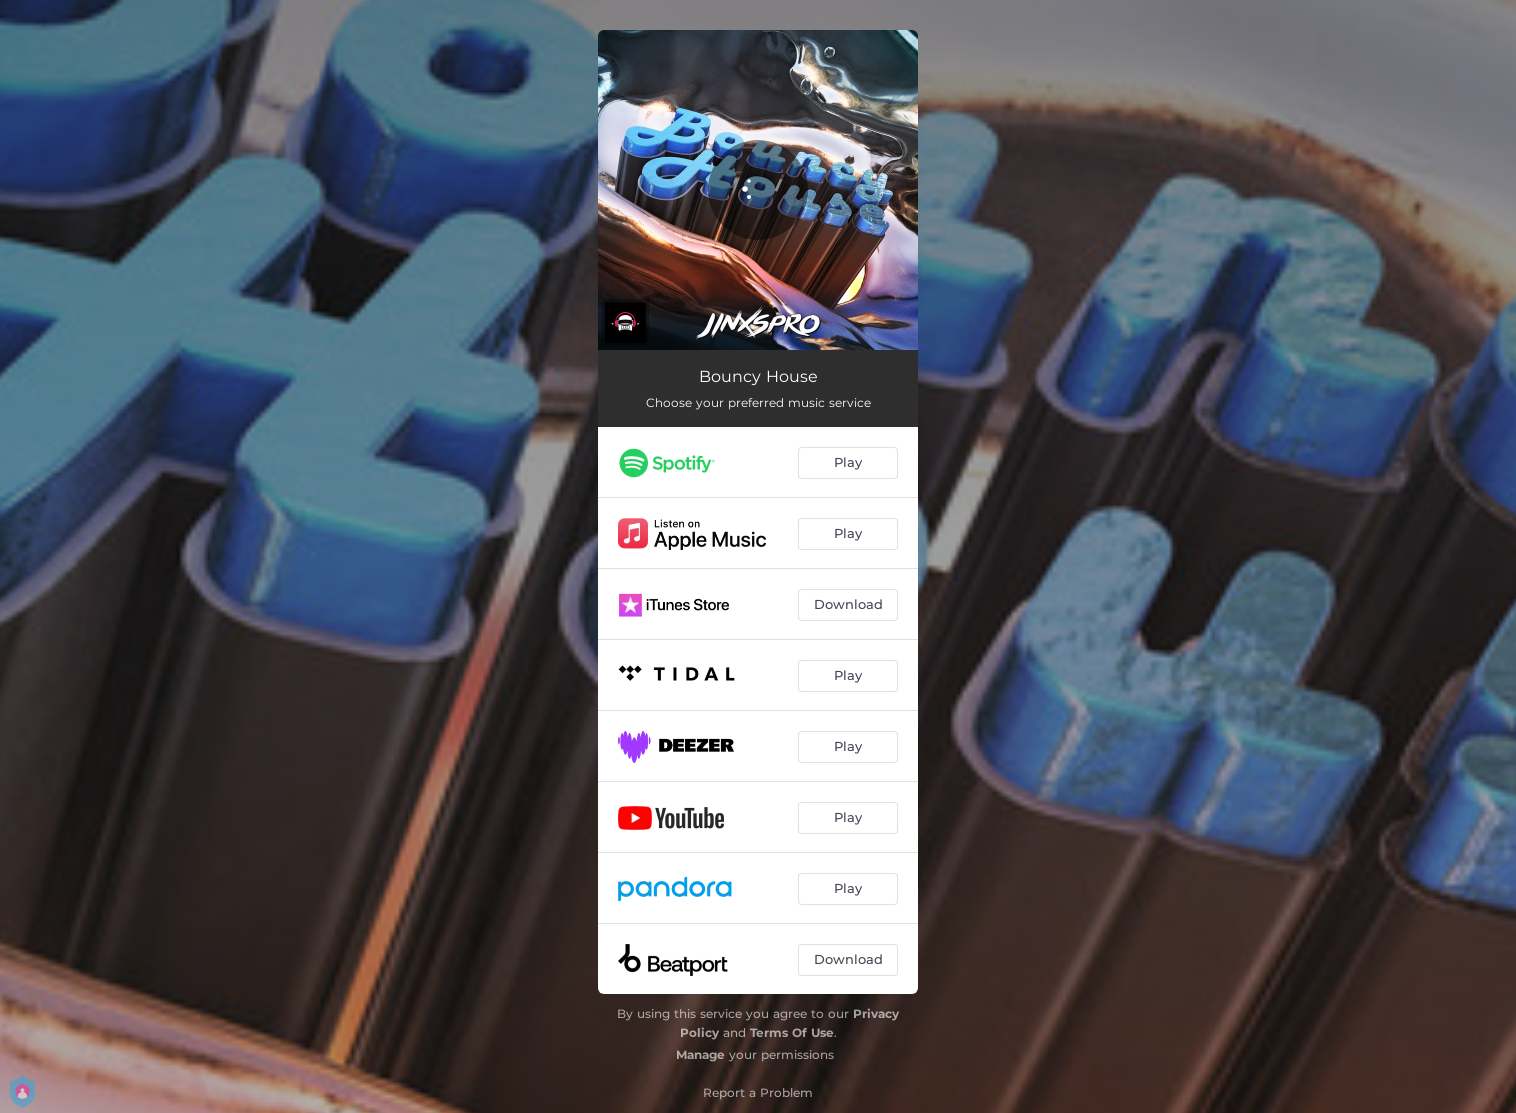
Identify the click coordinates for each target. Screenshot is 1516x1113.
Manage (700, 1054)
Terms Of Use (792, 1032)
